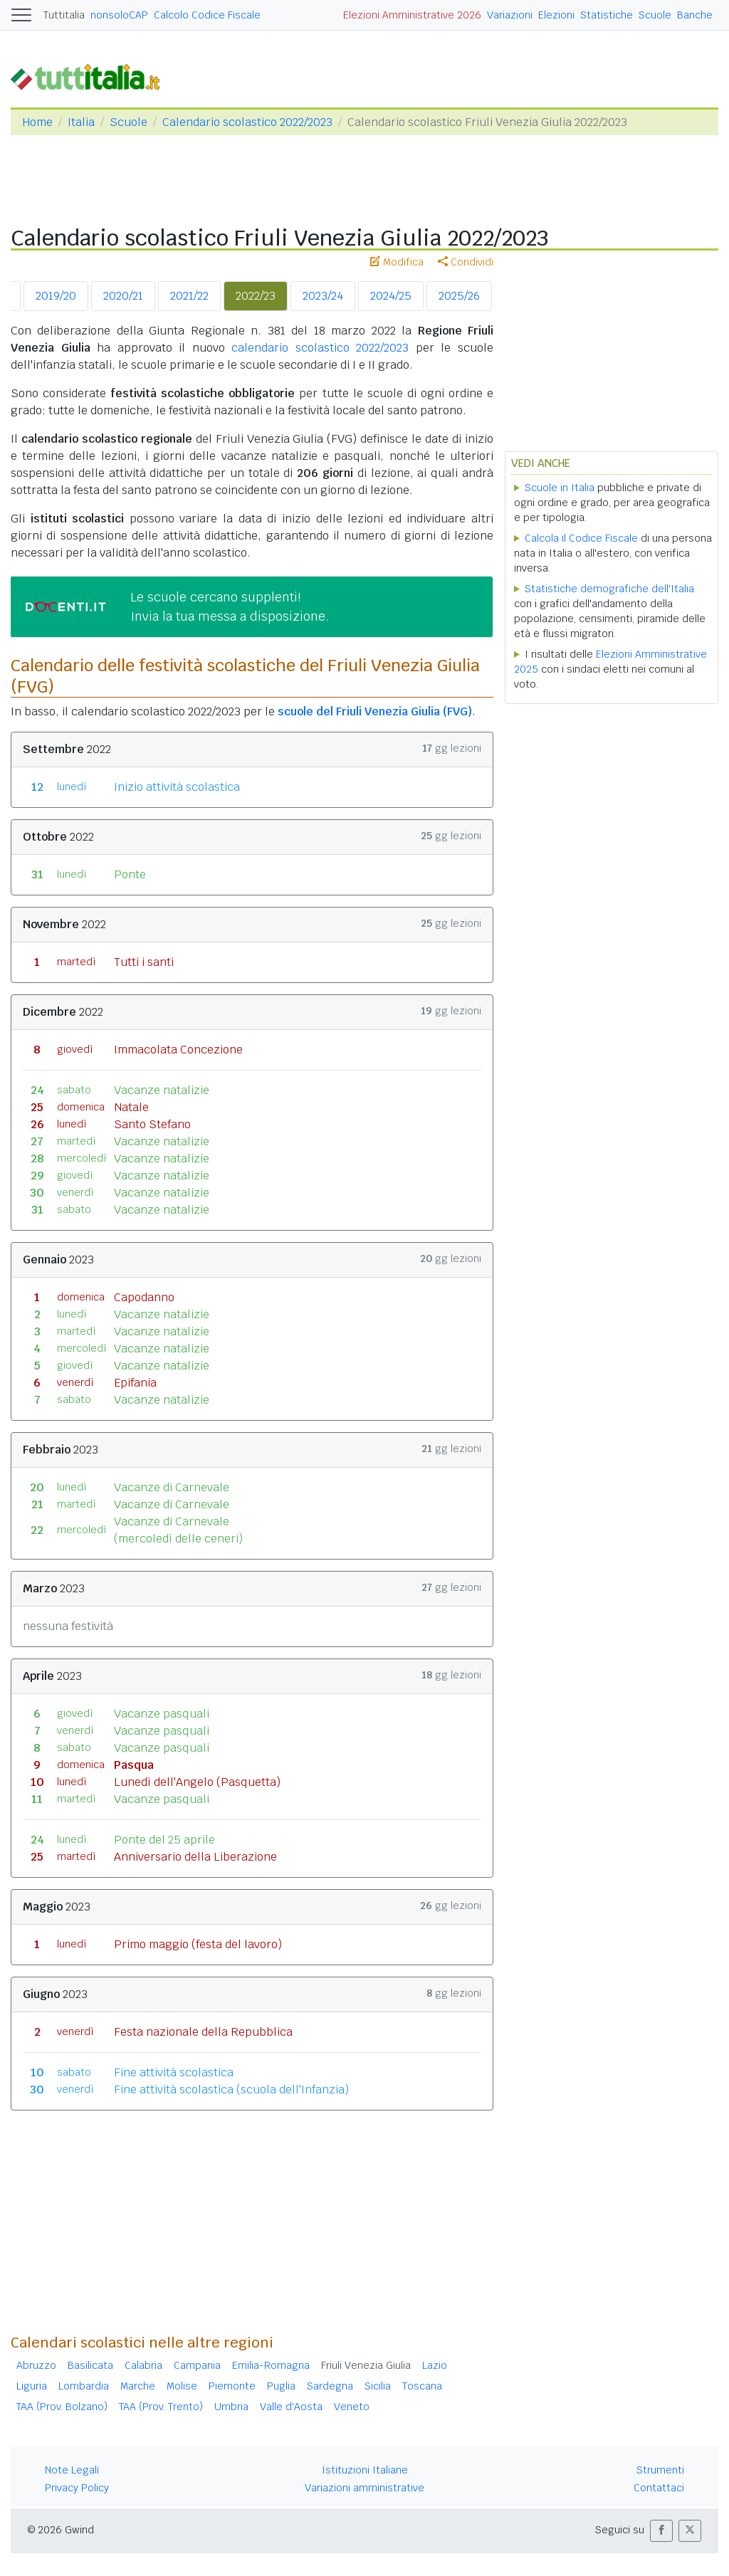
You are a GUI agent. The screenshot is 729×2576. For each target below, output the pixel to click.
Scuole (655, 15)
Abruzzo (36, 2365)
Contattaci (659, 2487)
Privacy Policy (77, 2487)
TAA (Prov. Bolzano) (61, 2406)
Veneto (351, 2406)
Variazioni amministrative (364, 2487)
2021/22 (189, 295)
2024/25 (390, 295)
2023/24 (323, 295)
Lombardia (83, 2386)
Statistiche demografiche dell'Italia (609, 588)
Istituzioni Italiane (365, 2470)
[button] (661, 2531)
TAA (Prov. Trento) (161, 2406)
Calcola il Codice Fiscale (581, 538)
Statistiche (606, 15)
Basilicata (90, 2365)
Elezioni (556, 15)
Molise (182, 2386)
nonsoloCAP (119, 15)
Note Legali (72, 2470)
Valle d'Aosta (291, 2406)
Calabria (143, 2365)
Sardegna (330, 2386)
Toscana (422, 2386)
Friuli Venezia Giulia (366, 2365)
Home (37, 122)
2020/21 (123, 295)
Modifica (397, 262)
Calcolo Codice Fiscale (207, 15)
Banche (695, 15)
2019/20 (56, 295)
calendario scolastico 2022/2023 (320, 347)
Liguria (31, 2386)
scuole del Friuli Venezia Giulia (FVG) (375, 711)
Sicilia (377, 2386)
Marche (137, 2386)
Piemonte (232, 2386)
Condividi (465, 262)
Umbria (231, 2406)
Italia (81, 122)
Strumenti (660, 2470)
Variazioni (510, 15)
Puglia (281, 2386)
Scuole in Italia (559, 487)
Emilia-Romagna (271, 2365)
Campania (197, 2365)
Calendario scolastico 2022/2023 (247, 122)
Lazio (434, 2365)
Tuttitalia (64, 15)
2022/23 (256, 295)
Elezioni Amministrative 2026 (412, 15)
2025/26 (459, 295)
